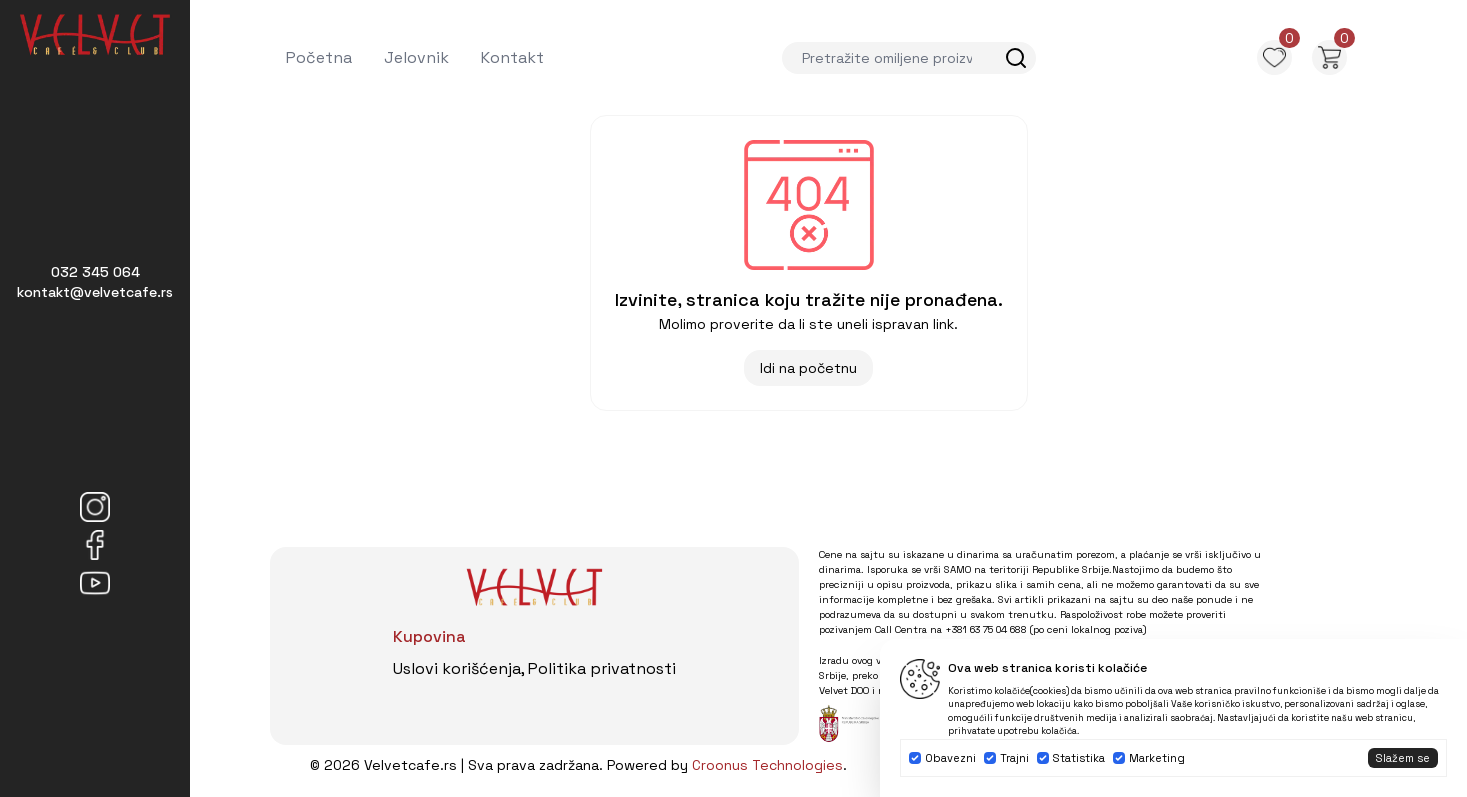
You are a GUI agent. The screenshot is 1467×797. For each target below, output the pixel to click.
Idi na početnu (808, 368)
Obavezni (950, 758)
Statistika (1079, 758)
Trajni (1014, 758)
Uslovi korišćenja (457, 668)
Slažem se (1403, 758)
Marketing (1157, 758)
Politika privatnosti (602, 668)
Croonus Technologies (767, 765)
